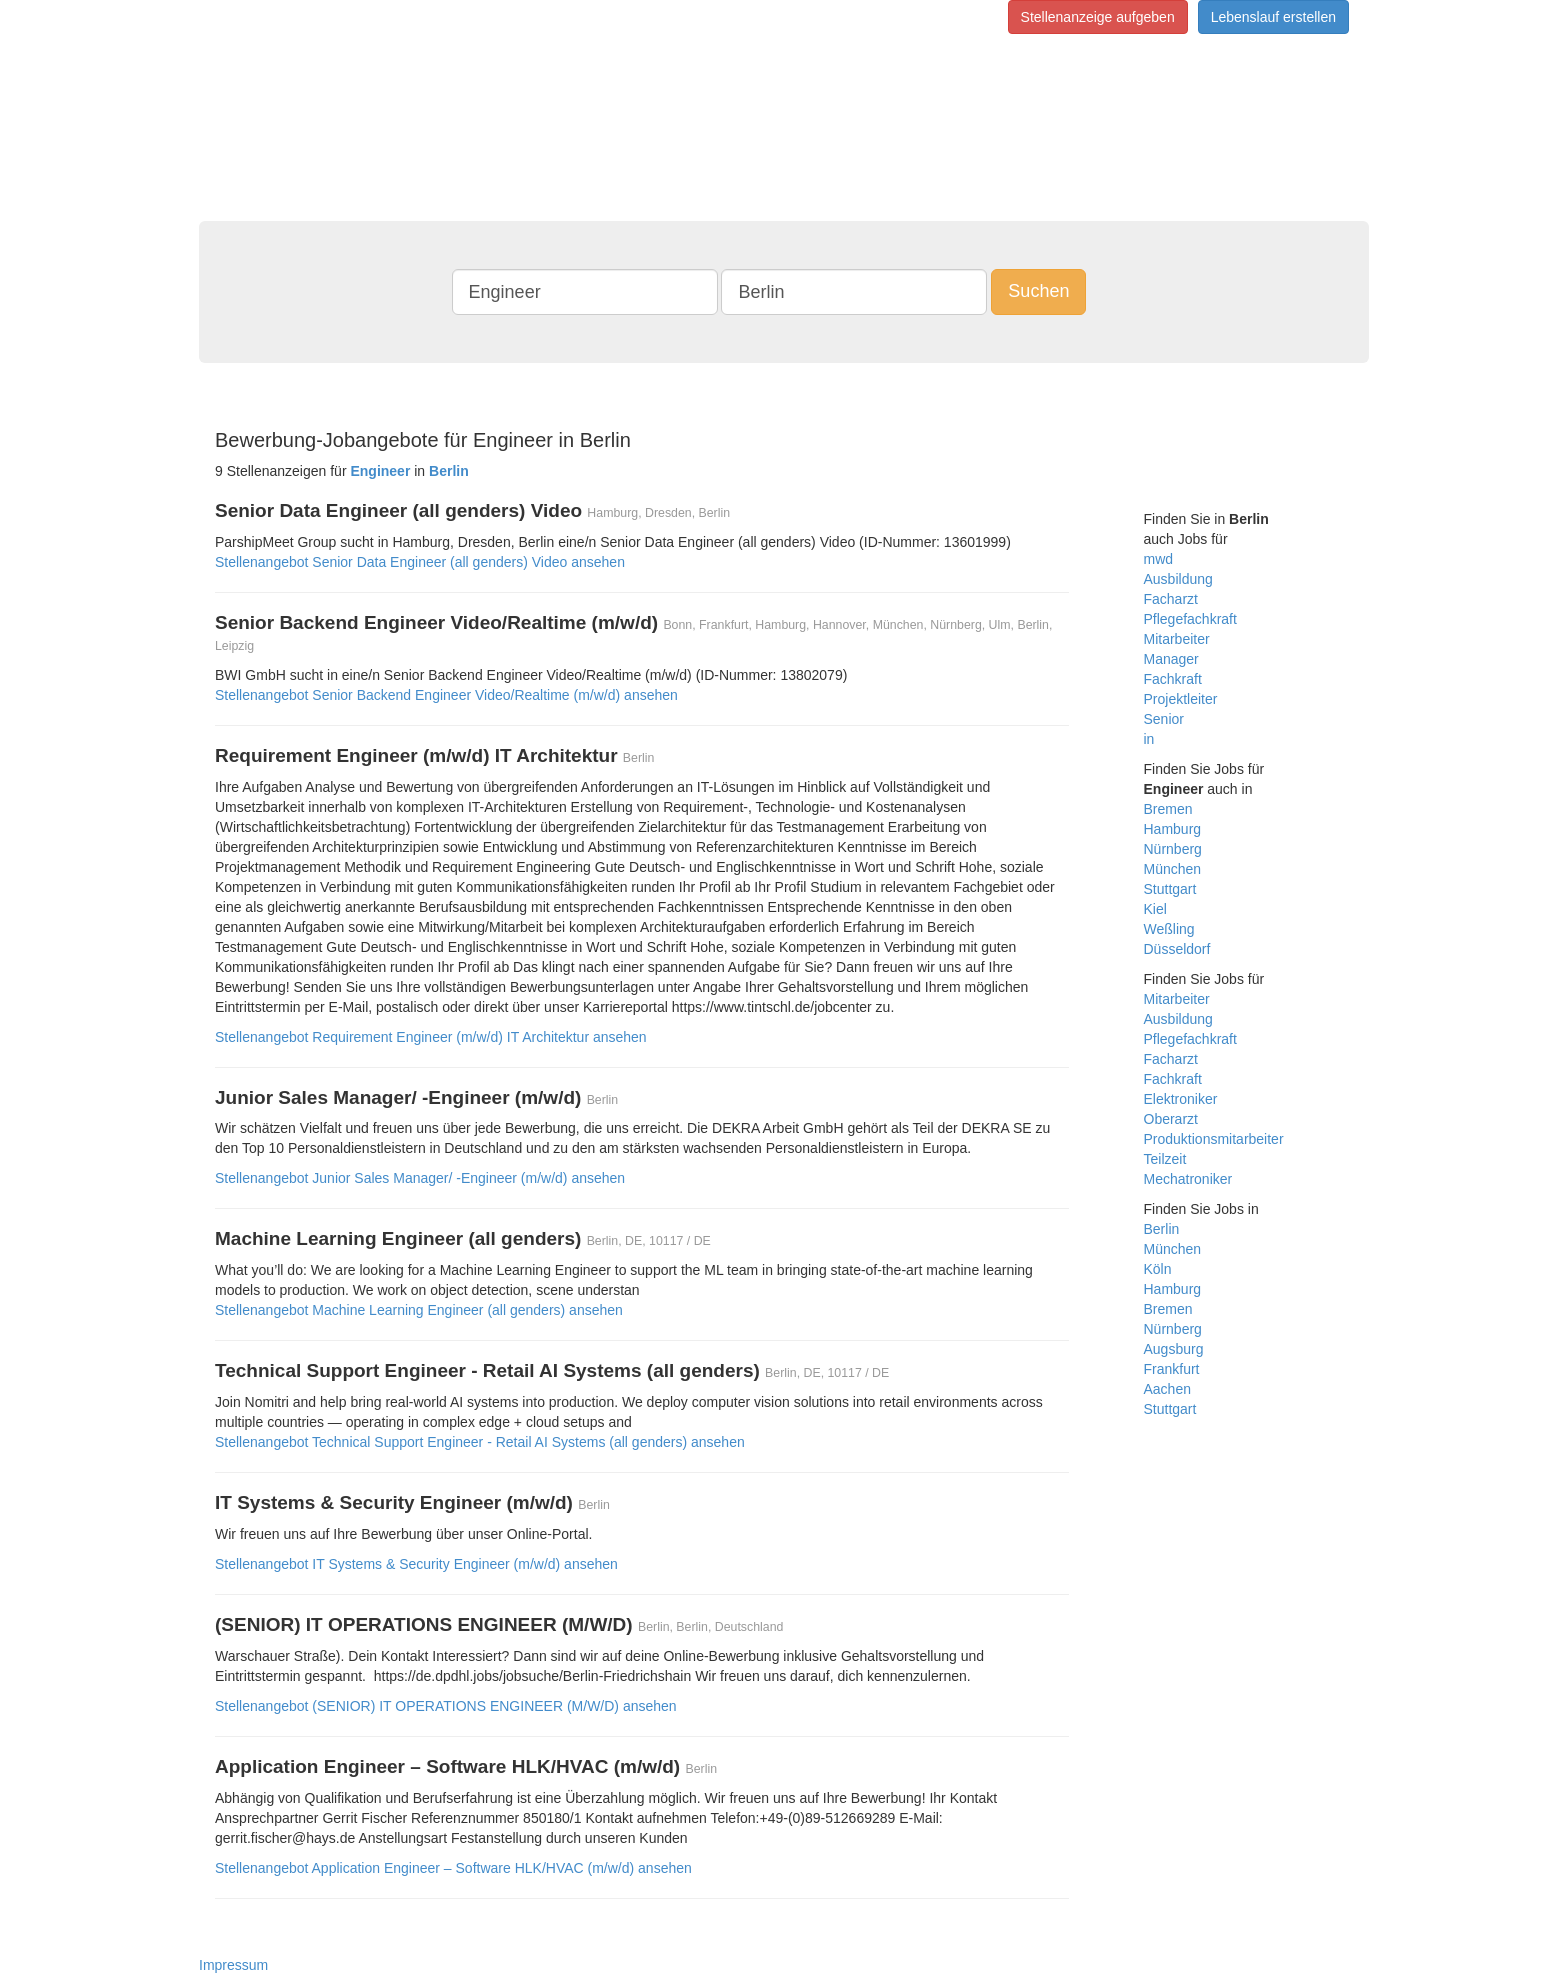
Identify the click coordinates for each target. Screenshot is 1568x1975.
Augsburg (1174, 1349)
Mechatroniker (1188, 1179)
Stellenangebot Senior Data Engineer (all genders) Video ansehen (420, 562)
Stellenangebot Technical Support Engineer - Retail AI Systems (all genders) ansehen (480, 1442)
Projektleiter (1181, 699)
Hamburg (1173, 829)
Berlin (1162, 1229)
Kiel (1155, 909)
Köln (1158, 1269)
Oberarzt (1171, 1119)
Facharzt (1171, 599)
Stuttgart (1170, 889)
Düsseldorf (1177, 949)
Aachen (1167, 1389)
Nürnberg (1173, 849)
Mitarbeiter (1177, 639)
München (1173, 869)
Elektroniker (1181, 1099)
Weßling (1169, 929)
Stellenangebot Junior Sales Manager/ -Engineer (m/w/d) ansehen (420, 1178)
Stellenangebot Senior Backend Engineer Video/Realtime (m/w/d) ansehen (446, 695)
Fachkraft (1173, 679)
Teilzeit (1165, 1159)
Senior (1164, 719)
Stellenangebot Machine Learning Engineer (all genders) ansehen (419, 1310)
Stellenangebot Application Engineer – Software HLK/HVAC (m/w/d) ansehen (453, 1868)
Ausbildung (1178, 579)
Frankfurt (1172, 1369)
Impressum (233, 1965)
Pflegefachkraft (1190, 619)
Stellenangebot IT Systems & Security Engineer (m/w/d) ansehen (416, 1564)
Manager (1171, 659)
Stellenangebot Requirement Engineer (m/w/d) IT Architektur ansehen (431, 1037)
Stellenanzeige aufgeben (1098, 17)
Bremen (1168, 809)
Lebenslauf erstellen (1273, 17)
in (1149, 739)
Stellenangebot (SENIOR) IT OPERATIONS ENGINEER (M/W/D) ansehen (446, 1706)
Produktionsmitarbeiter (1214, 1139)
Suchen (1038, 291)
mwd (1159, 559)
